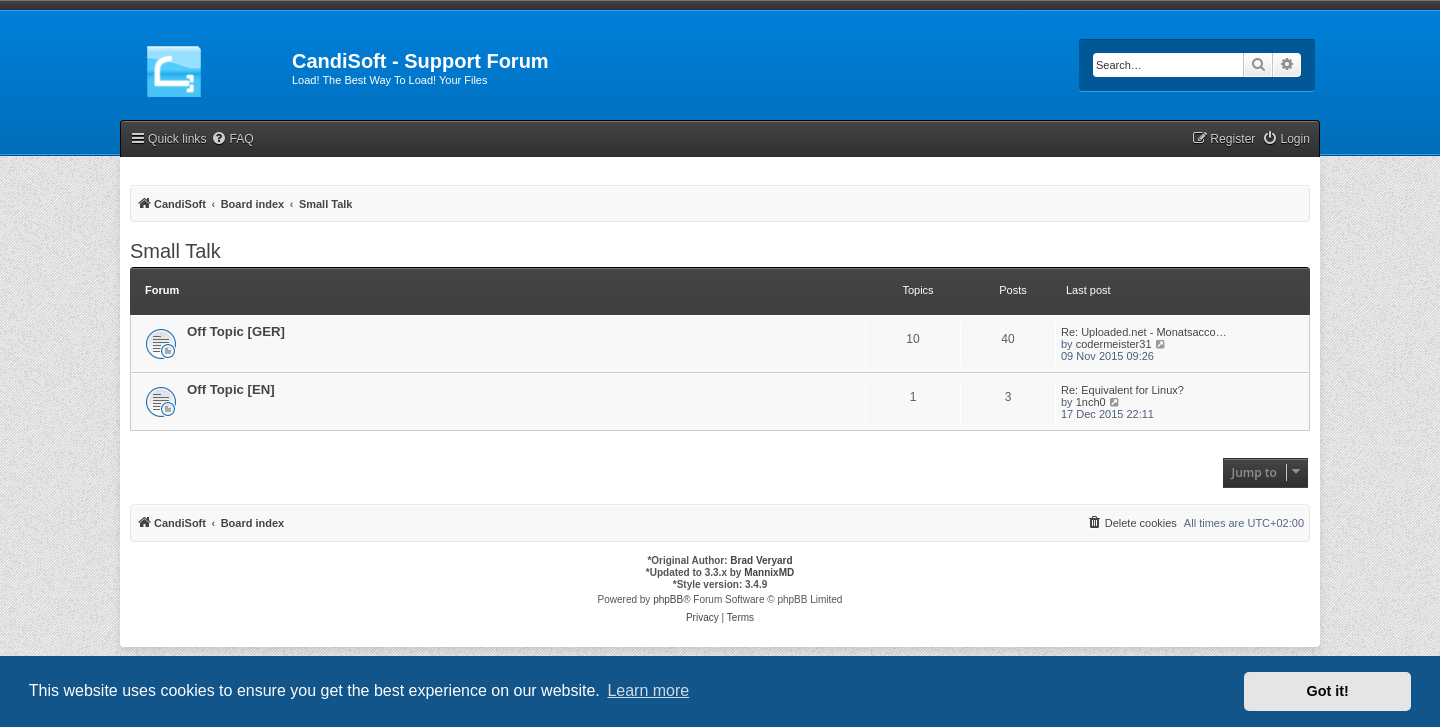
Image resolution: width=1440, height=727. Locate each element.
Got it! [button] (1328, 691)
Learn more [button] (648, 690)
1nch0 (1091, 402)
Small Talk (175, 251)
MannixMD (769, 572)
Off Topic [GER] (236, 331)
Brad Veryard (761, 560)
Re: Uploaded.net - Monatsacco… (1144, 332)
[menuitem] (232, 139)
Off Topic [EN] (231, 389)
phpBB (668, 599)
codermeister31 (1114, 344)
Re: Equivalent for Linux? (1122, 390)
